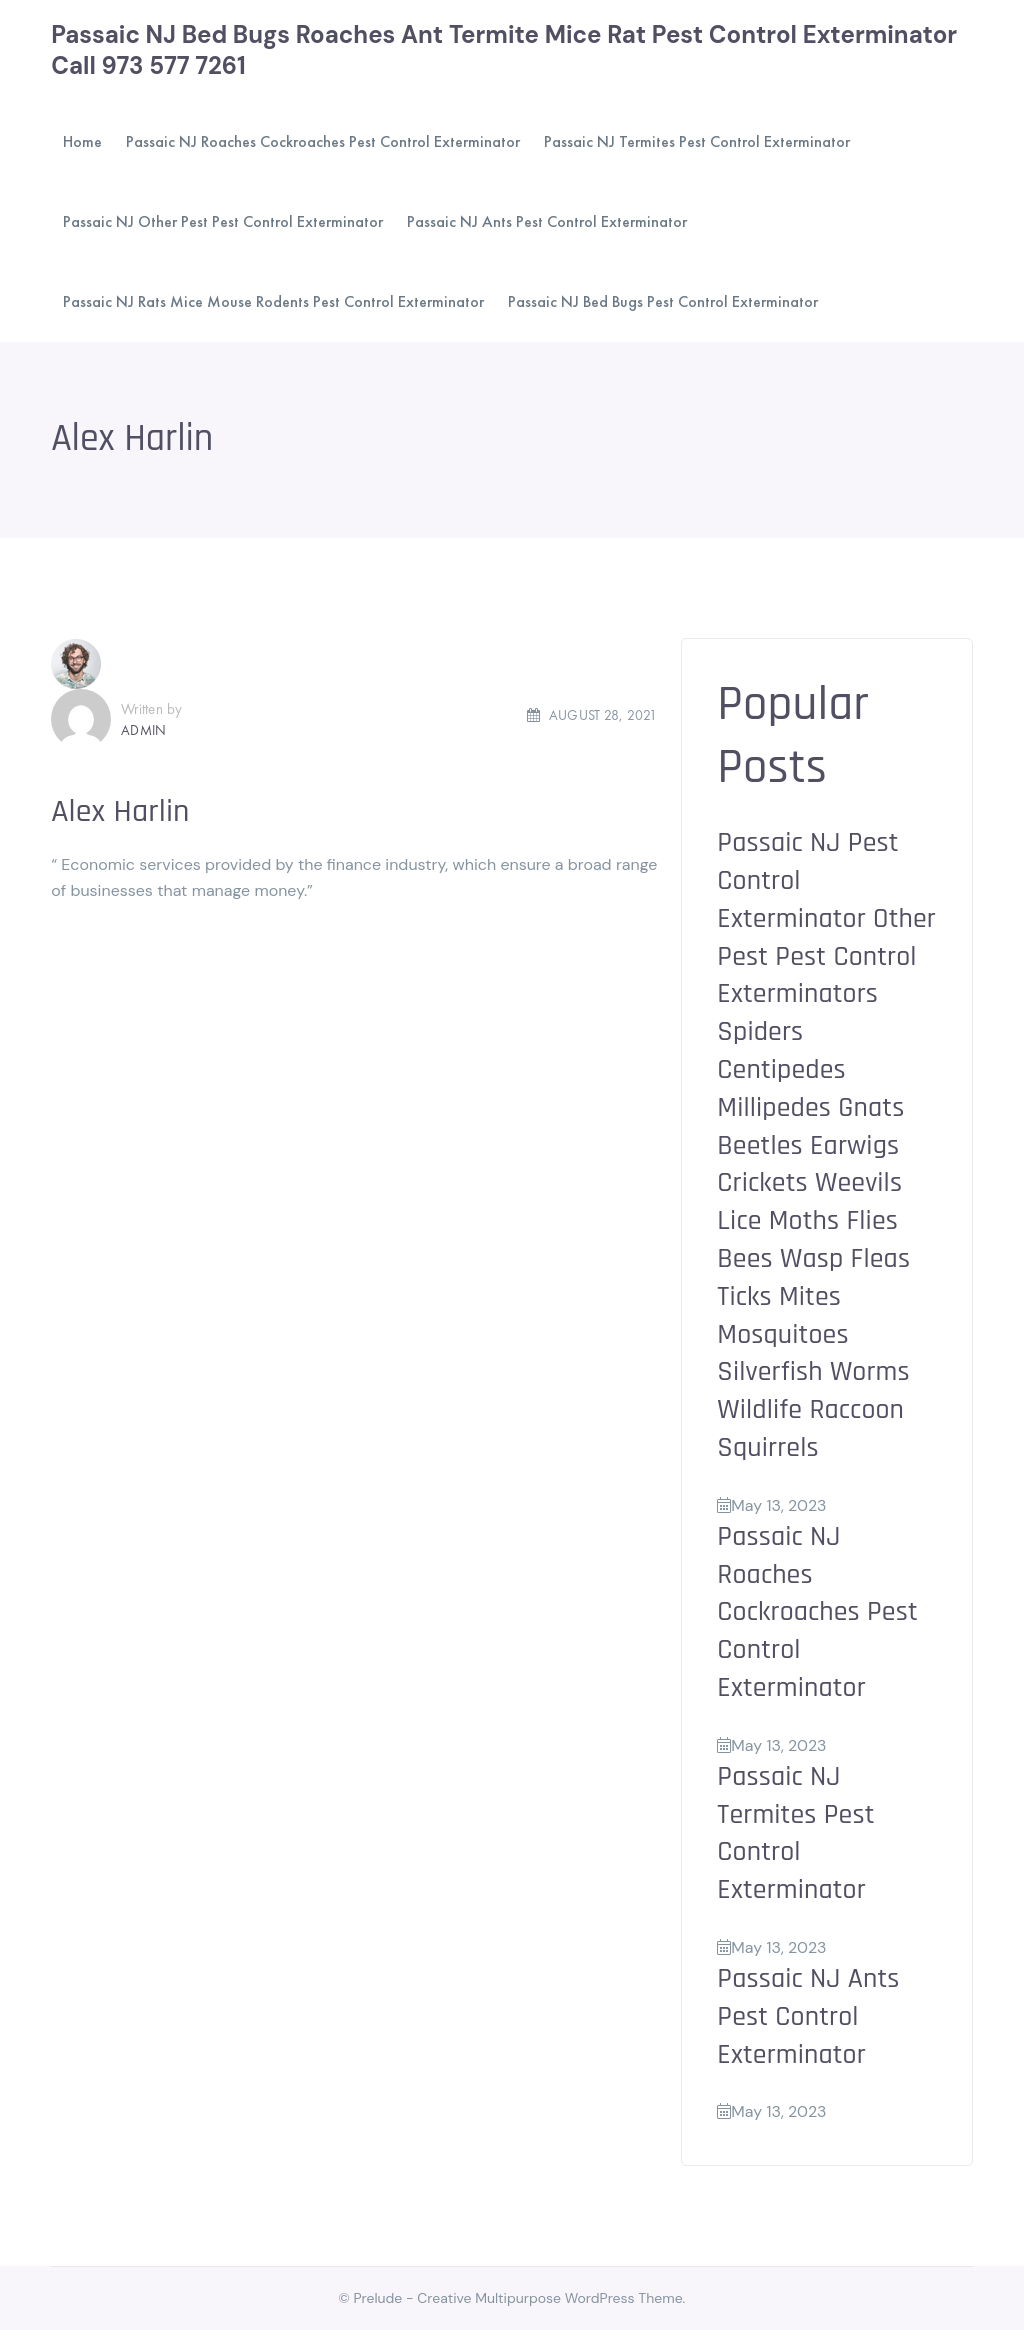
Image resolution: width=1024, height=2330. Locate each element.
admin (143, 730)
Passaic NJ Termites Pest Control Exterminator (795, 1833)
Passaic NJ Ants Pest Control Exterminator (808, 2017)
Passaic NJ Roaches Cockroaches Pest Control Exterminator (817, 1612)
